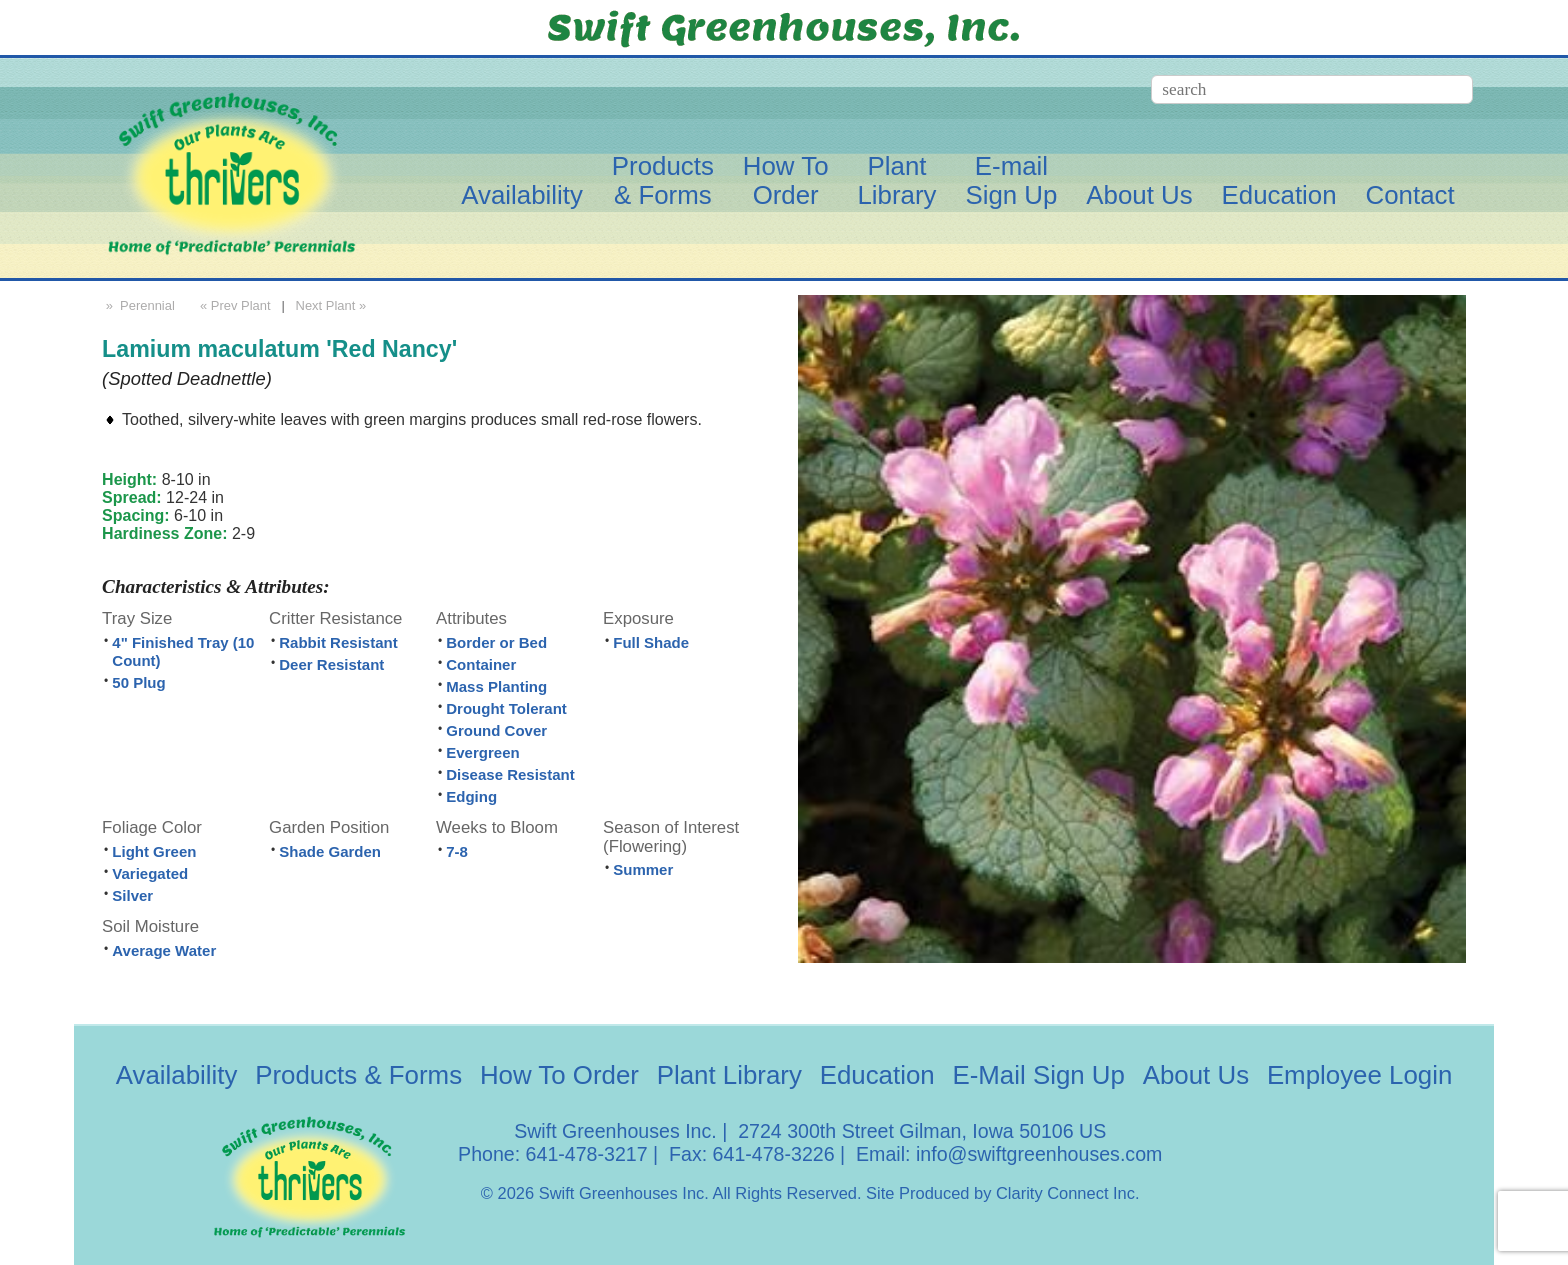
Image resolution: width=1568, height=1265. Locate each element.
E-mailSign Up (1011, 180)
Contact (1410, 195)
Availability (522, 195)
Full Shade (651, 642)
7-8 (457, 851)
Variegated (150, 873)
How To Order (559, 1075)
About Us (1139, 195)
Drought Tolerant (506, 708)
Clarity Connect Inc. (1068, 1193)
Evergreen (482, 752)
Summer (643, 869)
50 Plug (138, 682)
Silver (132, 895)
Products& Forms (663, 180)
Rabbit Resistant (338, 642)
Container (481, 664)
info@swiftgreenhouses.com (1039, 1154)
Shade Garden (330, 851)
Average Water (164, 950)
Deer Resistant (331, 664)
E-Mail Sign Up (1038, 1075)
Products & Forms (358, 1075)
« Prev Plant (233, 305)
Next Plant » (333, 305)
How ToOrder (786, 180)
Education (1279, 195)
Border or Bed (496, 642)
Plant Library (729, 1075)
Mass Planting (496, 686)
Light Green (154, 851)
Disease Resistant (510, 774)
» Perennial (138, 305)
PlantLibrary (896, 180)
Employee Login (1359, 1075)
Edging (471, 796)
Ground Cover (496, 730)
